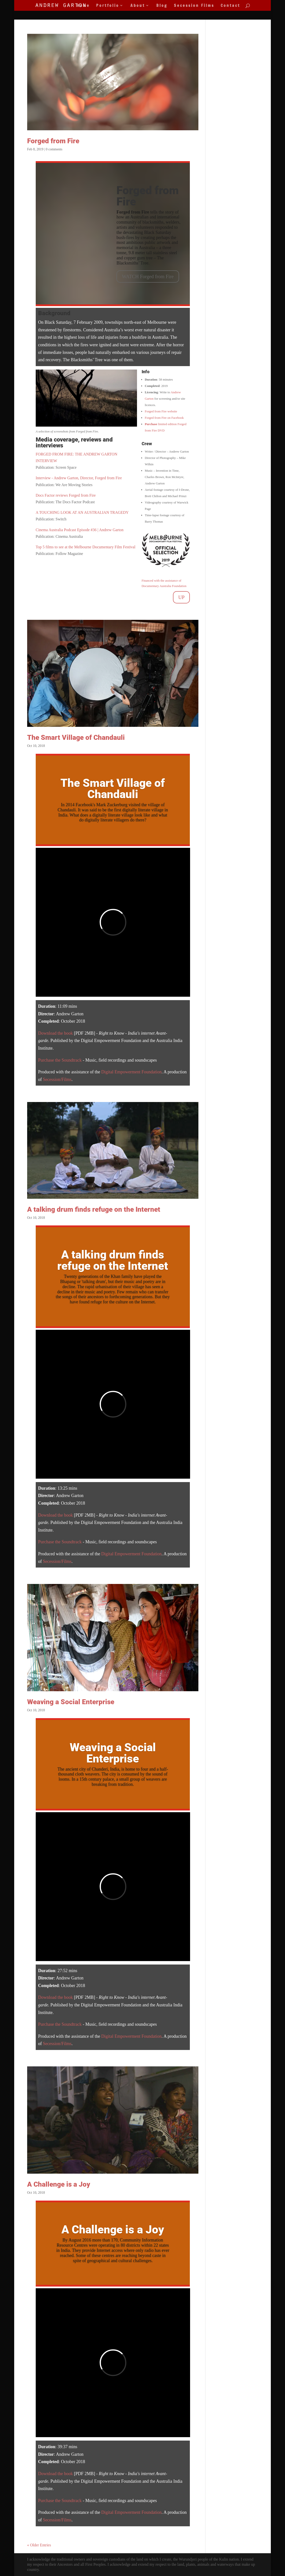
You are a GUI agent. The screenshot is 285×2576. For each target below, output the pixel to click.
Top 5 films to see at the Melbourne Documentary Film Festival (86, 547)
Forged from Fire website (161, 411)
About (137, 6)
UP (181, 597)
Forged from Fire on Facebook (164, 417)
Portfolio (107, 6)
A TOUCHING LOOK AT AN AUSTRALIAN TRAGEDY (82, 512)
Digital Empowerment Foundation (131, 1071)
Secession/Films (57, 1079)
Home (83, 6)
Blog (162, 6)
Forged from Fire (53, 141)
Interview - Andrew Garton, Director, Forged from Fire (79, 478)
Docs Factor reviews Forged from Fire (66, 495)
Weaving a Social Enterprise (70, 1702)
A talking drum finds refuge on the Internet (93, 1209)
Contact (230, 6)
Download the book (55, 1033)
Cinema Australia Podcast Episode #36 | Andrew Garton (80, 530)
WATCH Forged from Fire (147, 276)
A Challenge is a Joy (58, 2184)
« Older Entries (39, 2545)
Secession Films (194, 6)
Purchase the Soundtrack (60, 1060)
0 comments (54, 149)
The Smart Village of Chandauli (76, 737)
